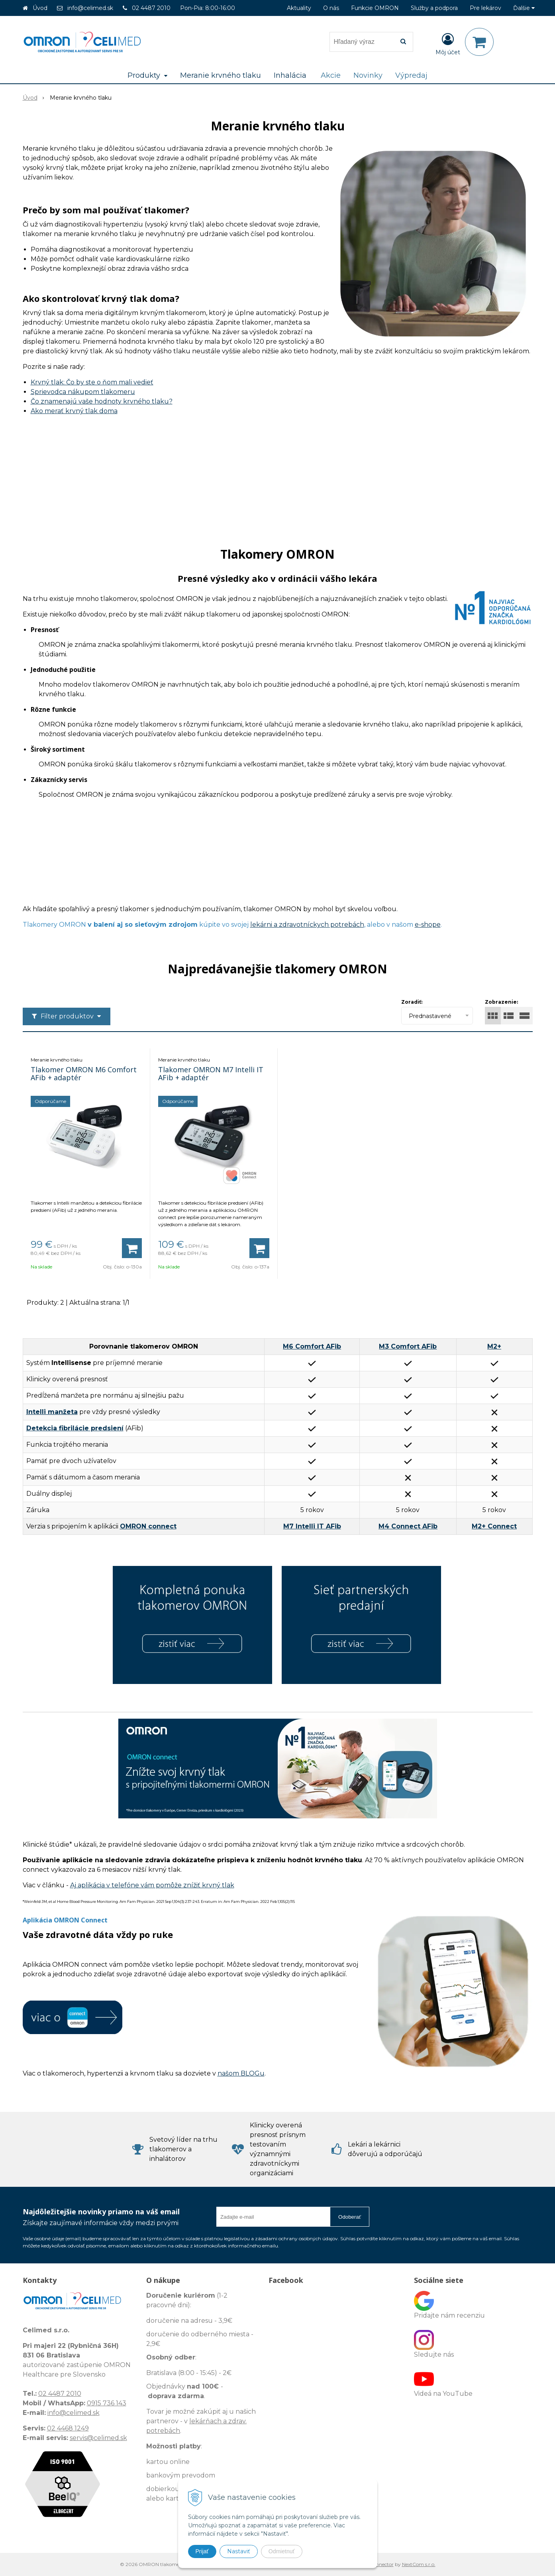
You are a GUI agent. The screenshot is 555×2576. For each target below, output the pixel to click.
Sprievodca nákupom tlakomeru (83, 392)
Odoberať (349, 2217)
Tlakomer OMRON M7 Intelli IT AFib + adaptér (210, 1073)
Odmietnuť (282, 2551)
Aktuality (299, 8)
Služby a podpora (434, 8)
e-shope (428, 924)
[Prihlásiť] (447, 43)
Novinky (367, 75)
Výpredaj (411, 75)
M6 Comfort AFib (312, 1346)
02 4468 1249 (68, 2428)
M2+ (494, 1346)
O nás (331, 8)
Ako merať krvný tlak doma (74, 411)
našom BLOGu (241, 2073)
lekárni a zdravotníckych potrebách (307, 924)
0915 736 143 (106, 2403)
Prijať (202, 2551)
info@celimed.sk (90, 8)
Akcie (331, 75)
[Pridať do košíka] (132, 1248)
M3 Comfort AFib (408, 1346)
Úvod (40, 8)
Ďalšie (524, 8)
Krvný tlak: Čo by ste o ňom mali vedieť (92, 382)
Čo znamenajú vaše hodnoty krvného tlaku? (102, 401)
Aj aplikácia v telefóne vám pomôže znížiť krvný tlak (152, 1885)
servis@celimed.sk (98, 2438)
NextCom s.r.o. (418, 2564)
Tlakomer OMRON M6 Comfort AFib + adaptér (84, 1073)
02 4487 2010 (151, 8)
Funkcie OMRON (375, 8)
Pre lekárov (485, 8)
